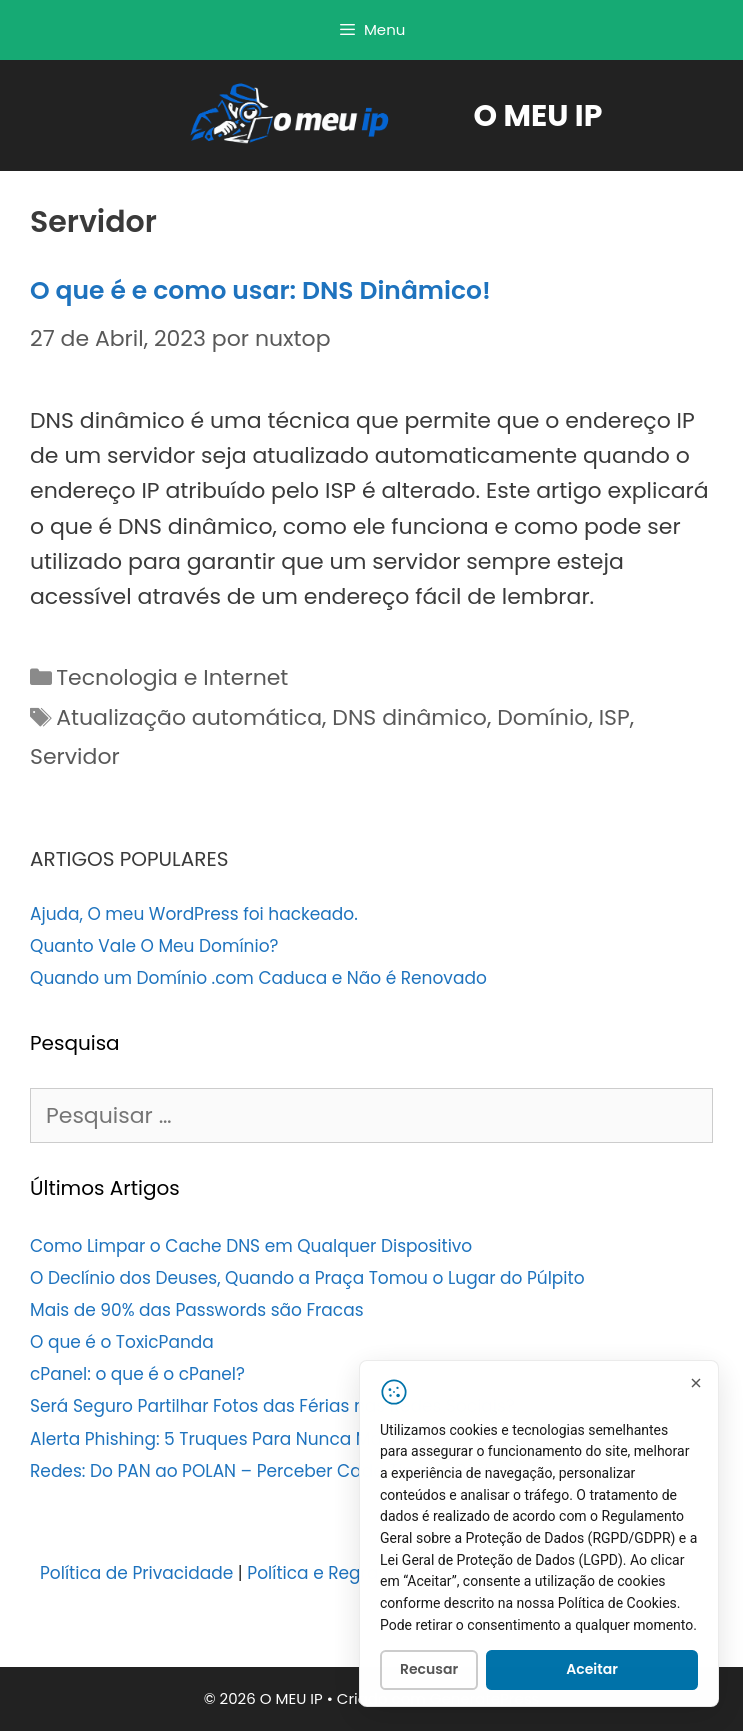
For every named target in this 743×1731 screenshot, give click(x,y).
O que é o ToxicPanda (122, 1342)
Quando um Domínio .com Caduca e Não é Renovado (258, 978)
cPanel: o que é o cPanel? (137, 1374)
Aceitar (592, 1672)
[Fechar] (696, 1385)
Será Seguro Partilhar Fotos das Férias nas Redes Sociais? (272, 1406)
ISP (614, 717)
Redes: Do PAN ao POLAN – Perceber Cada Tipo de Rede (264, 1471)
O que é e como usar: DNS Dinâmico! (260, 290)
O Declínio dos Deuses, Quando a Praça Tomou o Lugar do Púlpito (307, 1278)
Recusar (429, 1672)
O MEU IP (538, 116)
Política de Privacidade (136, 1573)
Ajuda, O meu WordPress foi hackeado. (194, 914)
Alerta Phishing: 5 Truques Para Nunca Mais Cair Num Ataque (288, 1439)
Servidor (75, 756)
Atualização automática (189, 717)
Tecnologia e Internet (172, 677)
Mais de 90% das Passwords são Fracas (197, 1310)
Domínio (542, 717)
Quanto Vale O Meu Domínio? (154, 946)
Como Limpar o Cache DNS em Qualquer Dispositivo (251, 1246)
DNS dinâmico (409, 717)
